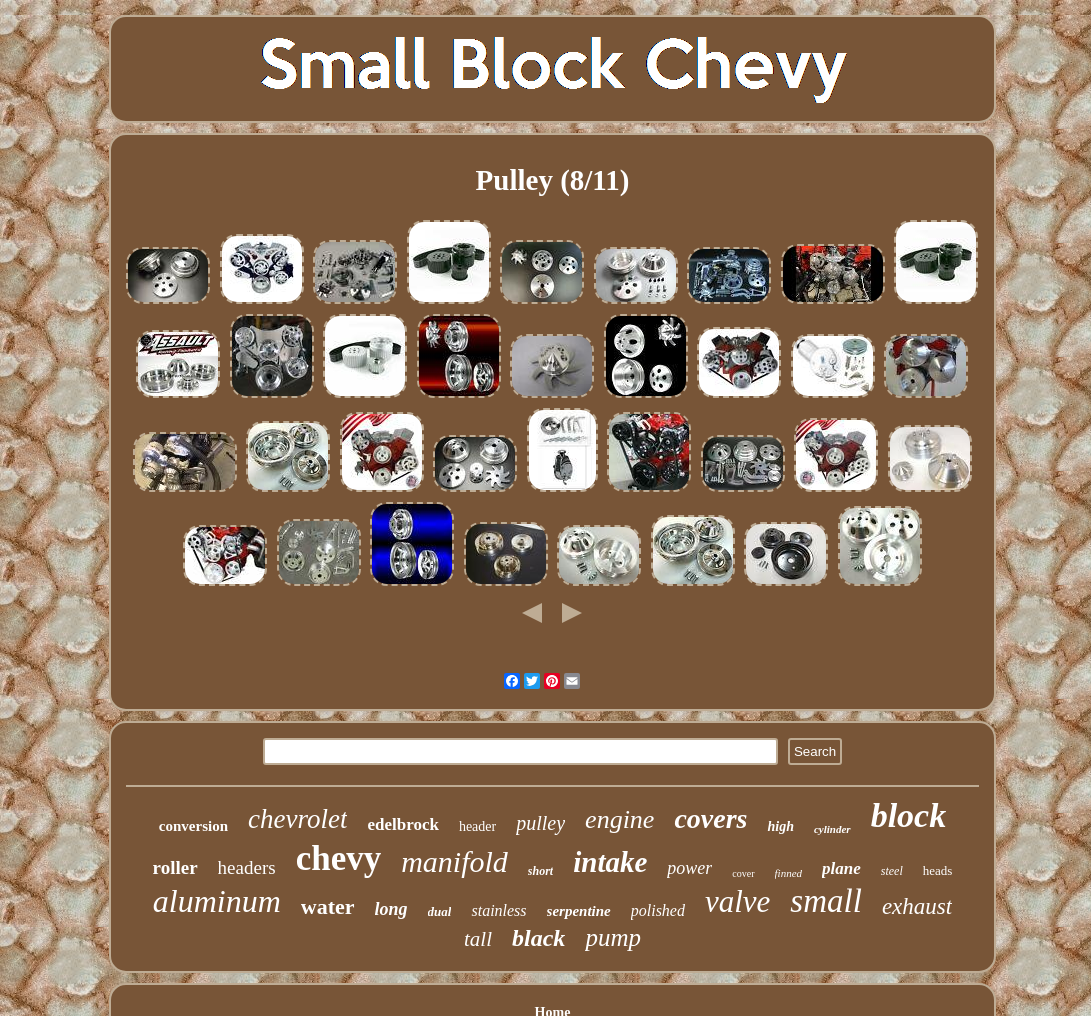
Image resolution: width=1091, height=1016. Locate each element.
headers (247, 867)
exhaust (917, 906)
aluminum (217, 901)
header (477, 826)
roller (175, 867)
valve (737, 901)
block (909, 815)
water (328, 906)
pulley (540, 823)
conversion (193, 826)
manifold (454, 861)
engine (619, 819)
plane (841, 868)
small (826, 901)
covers (710, 818)
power (689, 868)
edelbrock (402, 824)
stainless (498, 910)
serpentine (579, 911)
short (540, 871)
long (391, 909)
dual (440, 911)
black (538, 938)
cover (743, 873)
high (780, 826)
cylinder (832, 829)
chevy (339, 858)
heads (938, 870)
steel (892, 871)
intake (610, 862)
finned (789, 873)
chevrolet (297, 819)
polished (658, 910)
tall (478, 939)
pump (613, 937)
